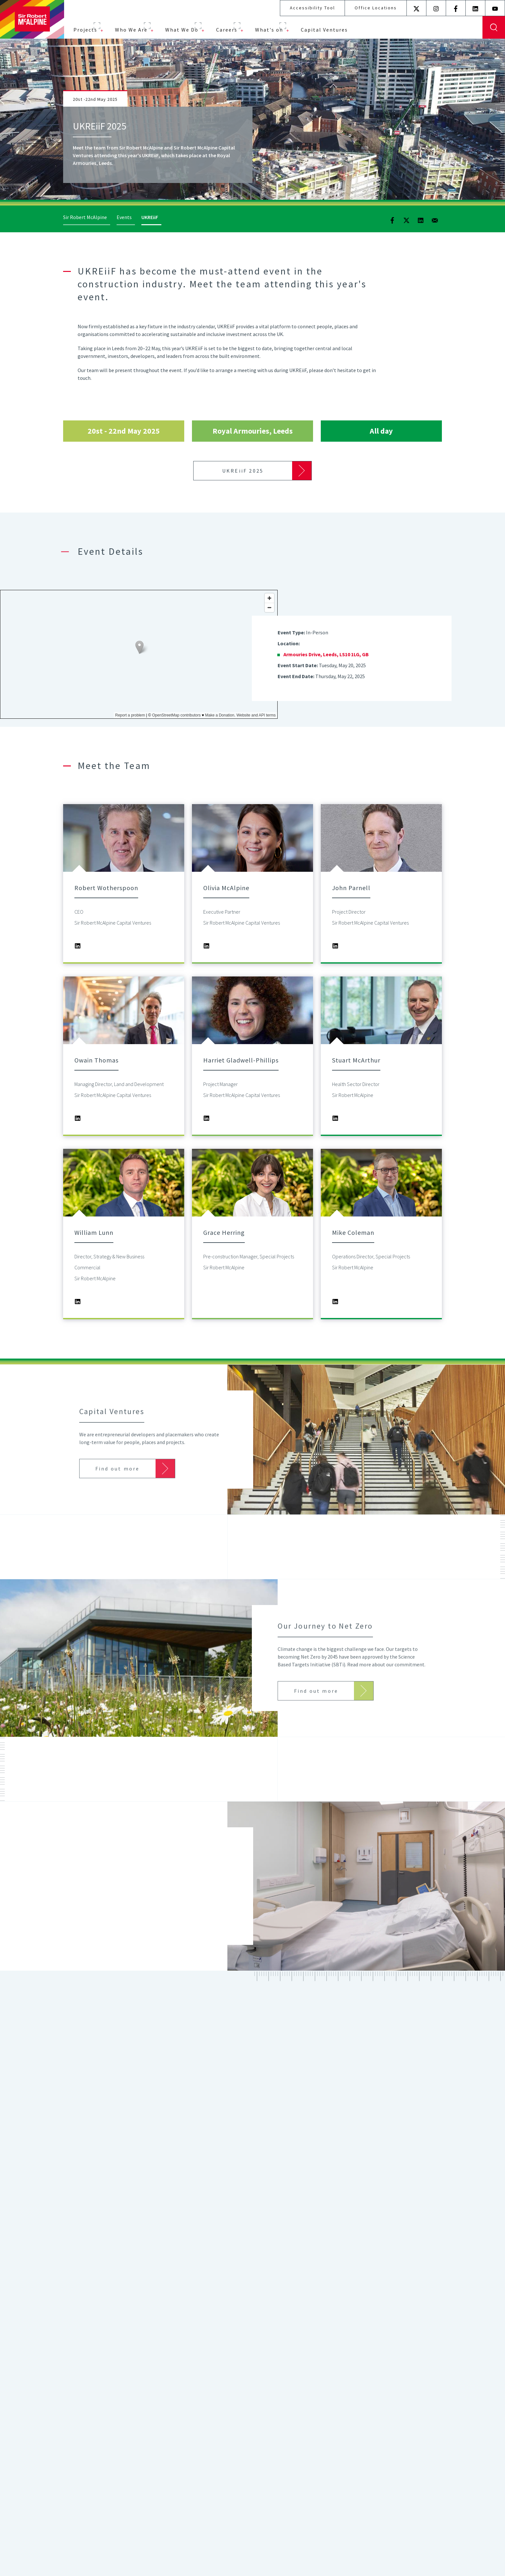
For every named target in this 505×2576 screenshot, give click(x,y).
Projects (85, 29)
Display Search (493, 27)
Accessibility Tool (312, 8)
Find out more (243, 2470)
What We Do (181, 29)
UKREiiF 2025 (242, 470)
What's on (269, 29)
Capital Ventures (324, 29)
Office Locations (376, 8)
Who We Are (131, 29)
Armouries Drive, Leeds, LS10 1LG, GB (326, 654)
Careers (226, 29)
